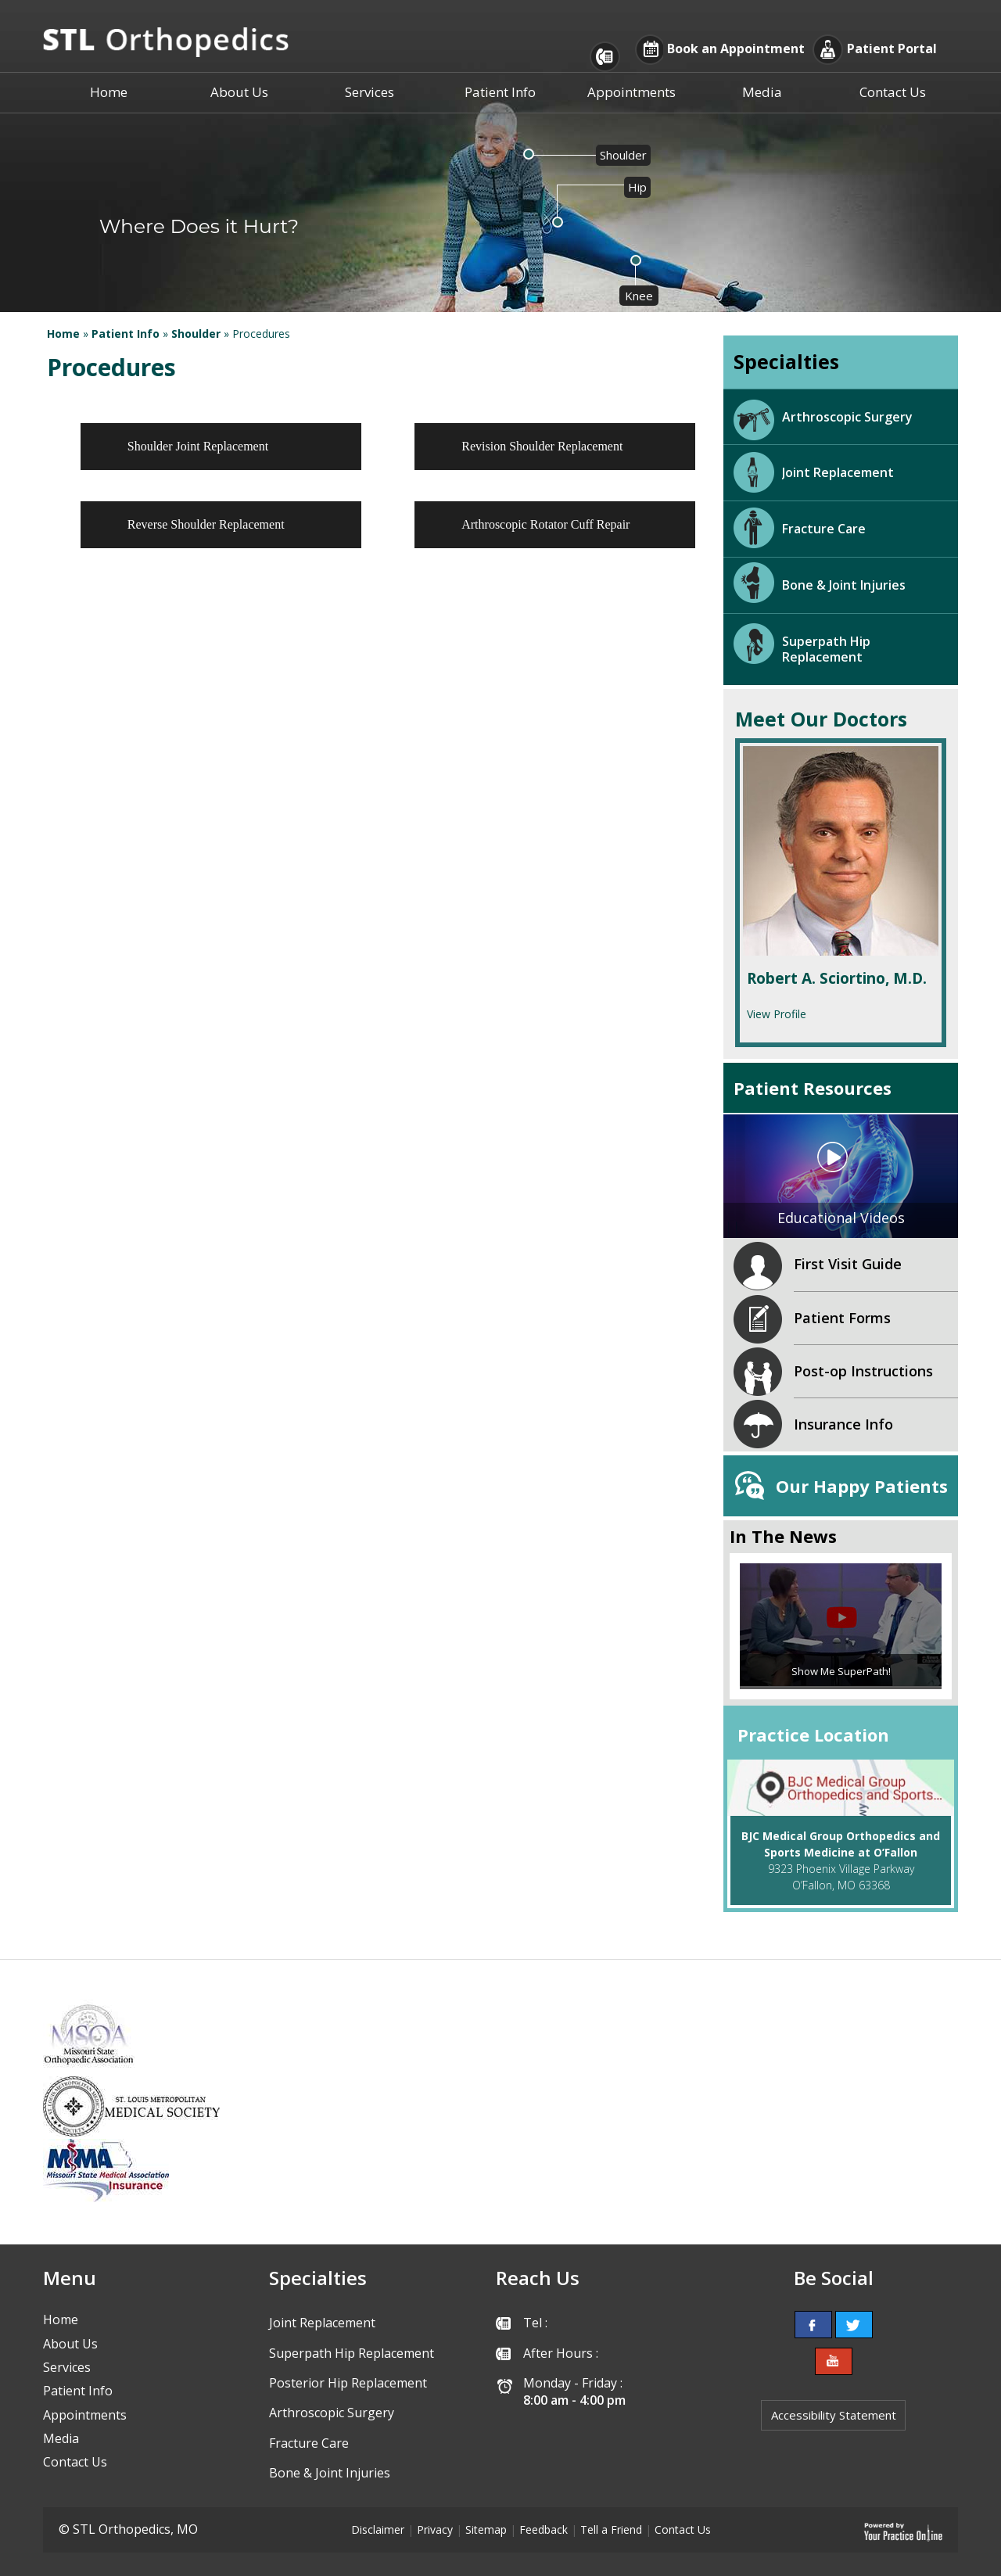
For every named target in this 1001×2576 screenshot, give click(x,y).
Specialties (786, 361)
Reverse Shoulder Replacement (206, 524)
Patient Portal (892, 49)
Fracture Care (824, 528)
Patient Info (500, 92)
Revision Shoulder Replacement (541, 446)
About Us (239, 92)
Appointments (631, 92)
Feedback (543, 2529)
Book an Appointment (736, 49)
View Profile (776, 1014)
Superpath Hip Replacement (826, 649)
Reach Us (537, 2278)
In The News (783, 1536)
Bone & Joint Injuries (844, 585)
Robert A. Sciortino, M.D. (837, 978)
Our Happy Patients (862, 1486)
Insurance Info (843, 1424)
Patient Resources (813, 1088)
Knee (639, 295)
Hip (637, 187)
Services (369, 92)
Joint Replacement (838, 472)
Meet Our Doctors (821, 718)
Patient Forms (842, 1317)
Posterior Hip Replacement (348, 2382)
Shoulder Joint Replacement (197, 446)
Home (108, 92)
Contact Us (892, 92)
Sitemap (486, 2529)
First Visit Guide (848, 1263)
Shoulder (623, 155)
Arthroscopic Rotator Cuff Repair (545, 524)
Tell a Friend (611, 2529)
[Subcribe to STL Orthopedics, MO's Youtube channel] (833, 2361)
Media (762, 92)
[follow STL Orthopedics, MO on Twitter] (854, 2324)
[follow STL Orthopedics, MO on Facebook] (813, 2324)
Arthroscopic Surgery (847, 416)
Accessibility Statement (833, 2415)
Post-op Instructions (863, 1371)
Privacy (435, 2529)
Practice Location (813, 1734)
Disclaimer (377, 2529)
